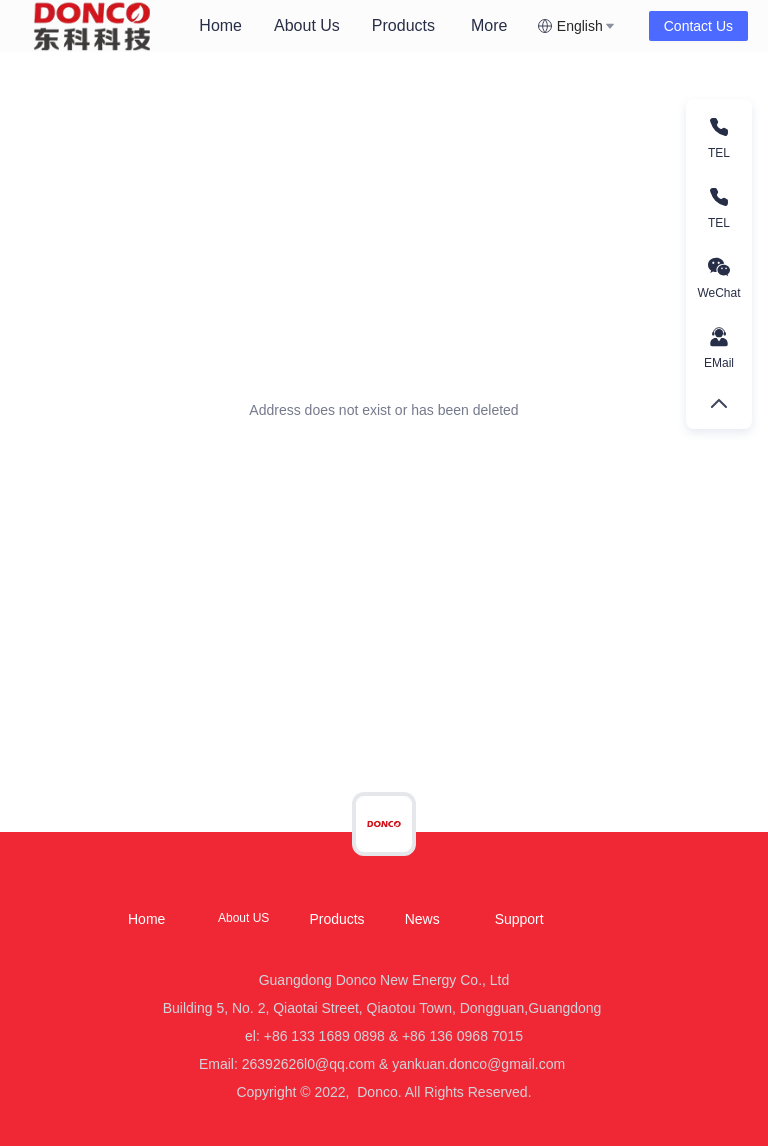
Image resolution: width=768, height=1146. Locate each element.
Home (220, 25)
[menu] (360, 25)
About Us (307, 25)
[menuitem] (220, 26)
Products (403, 25)
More (489, 25)
